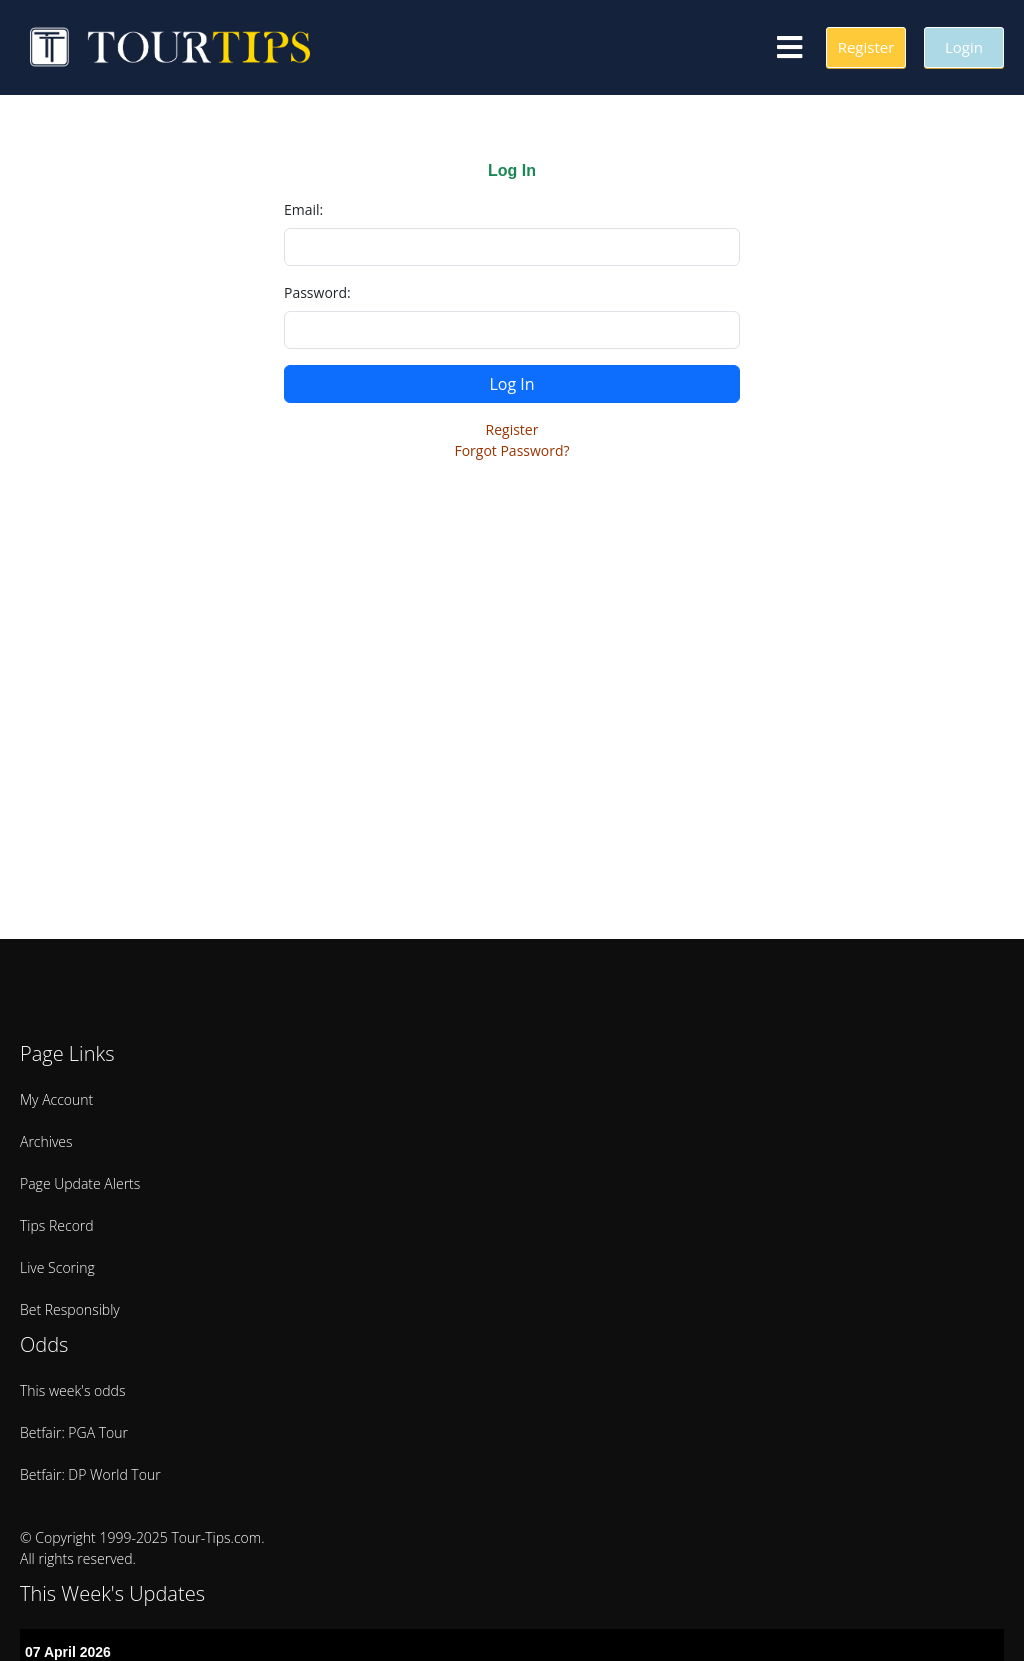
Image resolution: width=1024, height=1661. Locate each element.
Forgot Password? (511, 450)
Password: (317, 292)
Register (512, 429)
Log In (511, 384)
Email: (303, 209)
